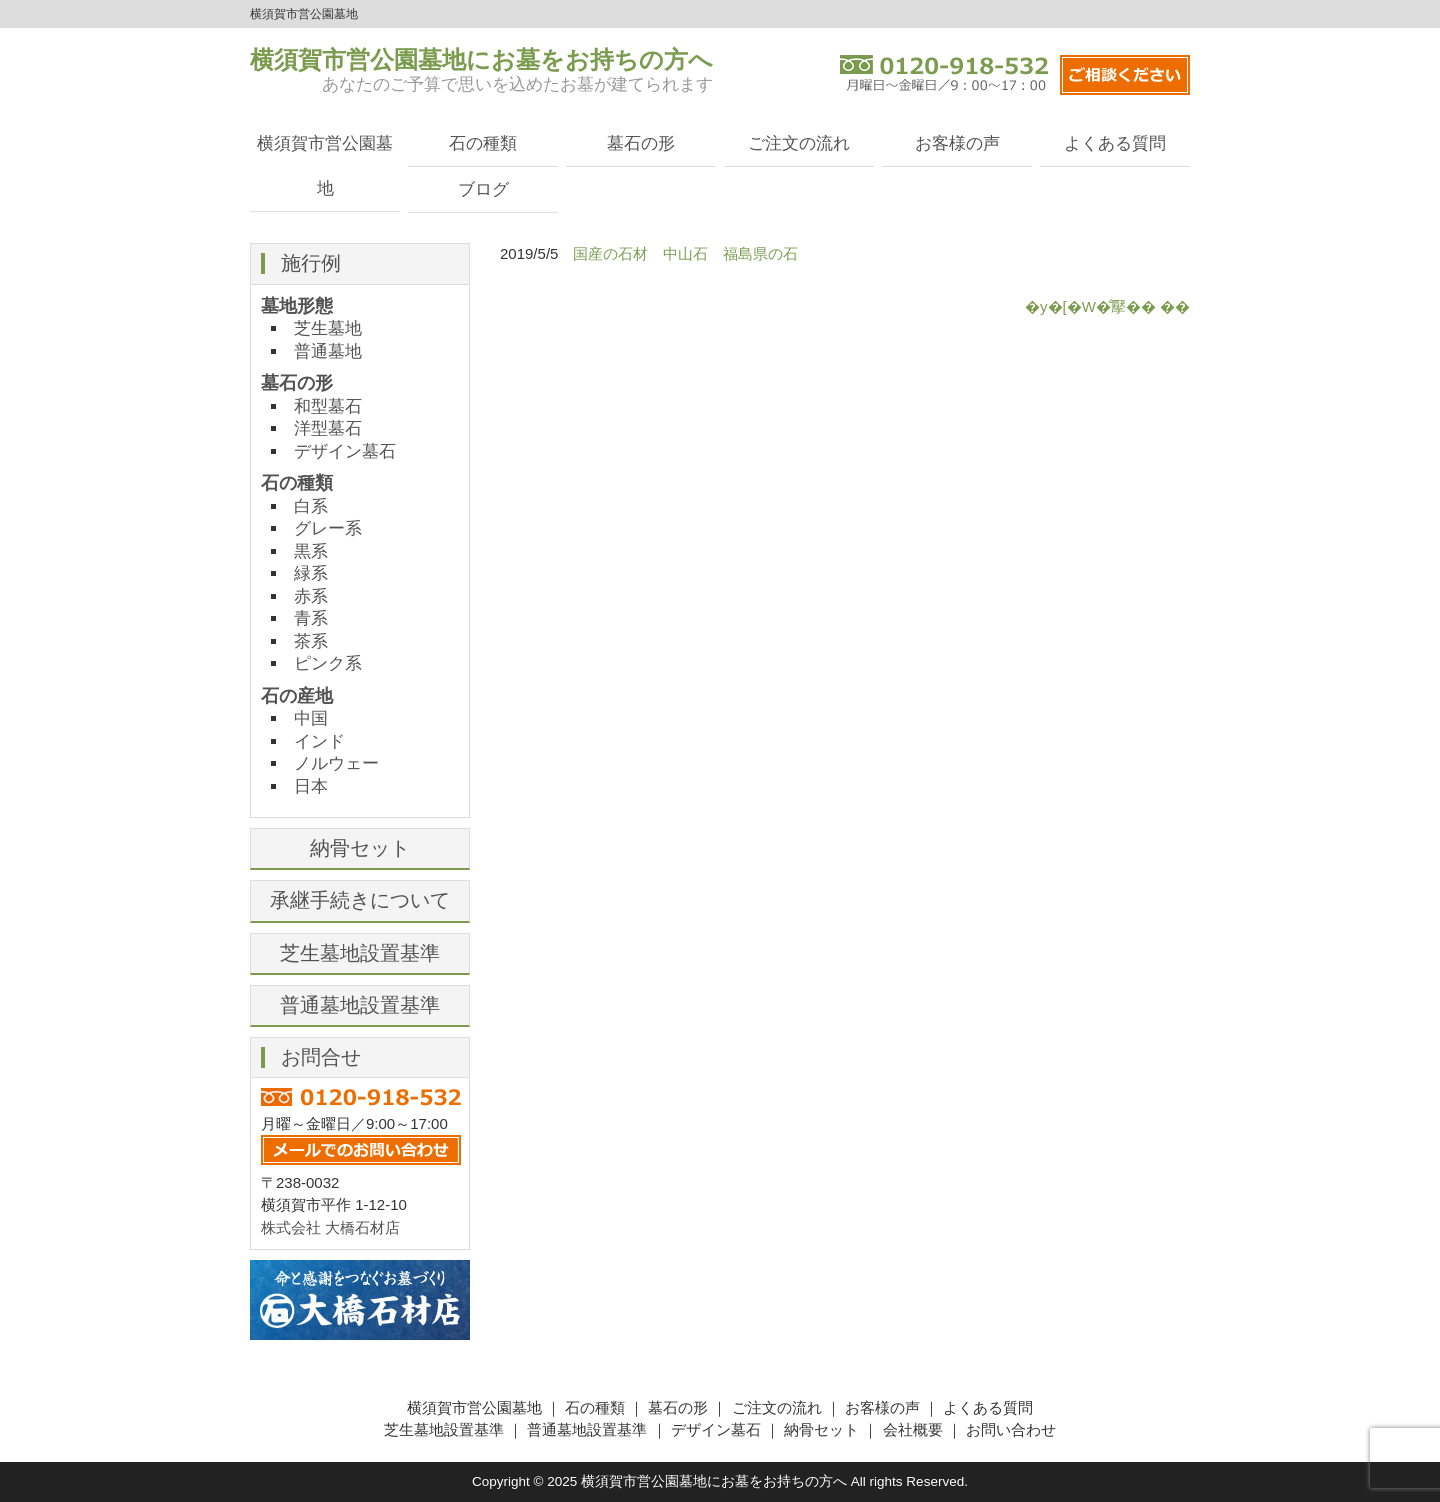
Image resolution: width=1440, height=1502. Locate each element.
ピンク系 (328, 663)
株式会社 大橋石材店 (330, 1227)
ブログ (483, 189)
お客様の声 (957, 143)
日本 (311, 786)
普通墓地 (328, 351)
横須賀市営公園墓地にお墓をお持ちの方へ (481, 59)
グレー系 (328, 528)
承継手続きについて (360, 900)
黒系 (311, 551)
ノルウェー (336, 763)
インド (319, 741)
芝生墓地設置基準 (360, 953)
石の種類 (483, 143)
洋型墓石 (328, 428)
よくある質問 (1115, 143)
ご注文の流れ (799, 143)
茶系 (311, 641)
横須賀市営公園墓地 (325, 165)
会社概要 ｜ (924, 1429)
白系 (311, 506)
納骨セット (360, 848)
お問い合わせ (1011, 1429)
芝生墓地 (328, 328)
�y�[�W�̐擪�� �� (1107, 306)
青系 (311, 618)
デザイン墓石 (345, 451)
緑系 (311, 573)
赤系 (311, 596)
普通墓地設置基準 (360, 1005)
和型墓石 (328, 406)
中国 (311, 718)
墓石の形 (641, 143)
